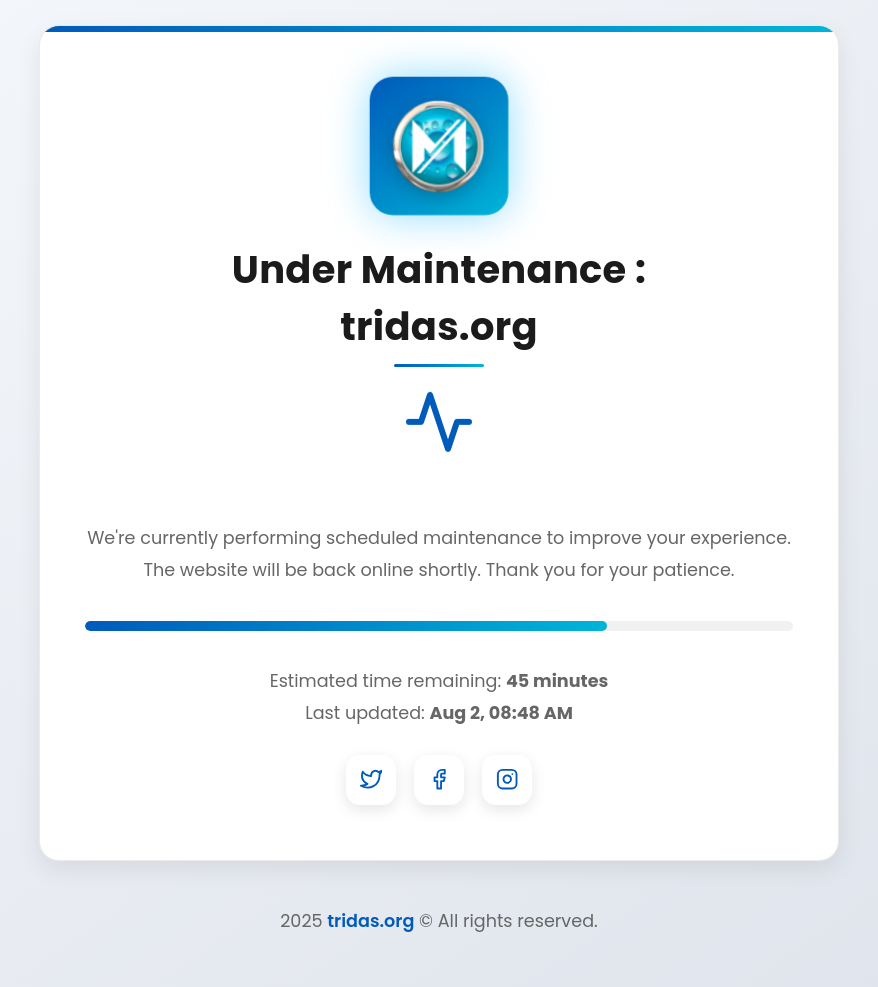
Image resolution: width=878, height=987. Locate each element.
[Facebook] (439, 780)
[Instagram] (507, 780)
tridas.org (370, 921)
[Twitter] (371, 780)
